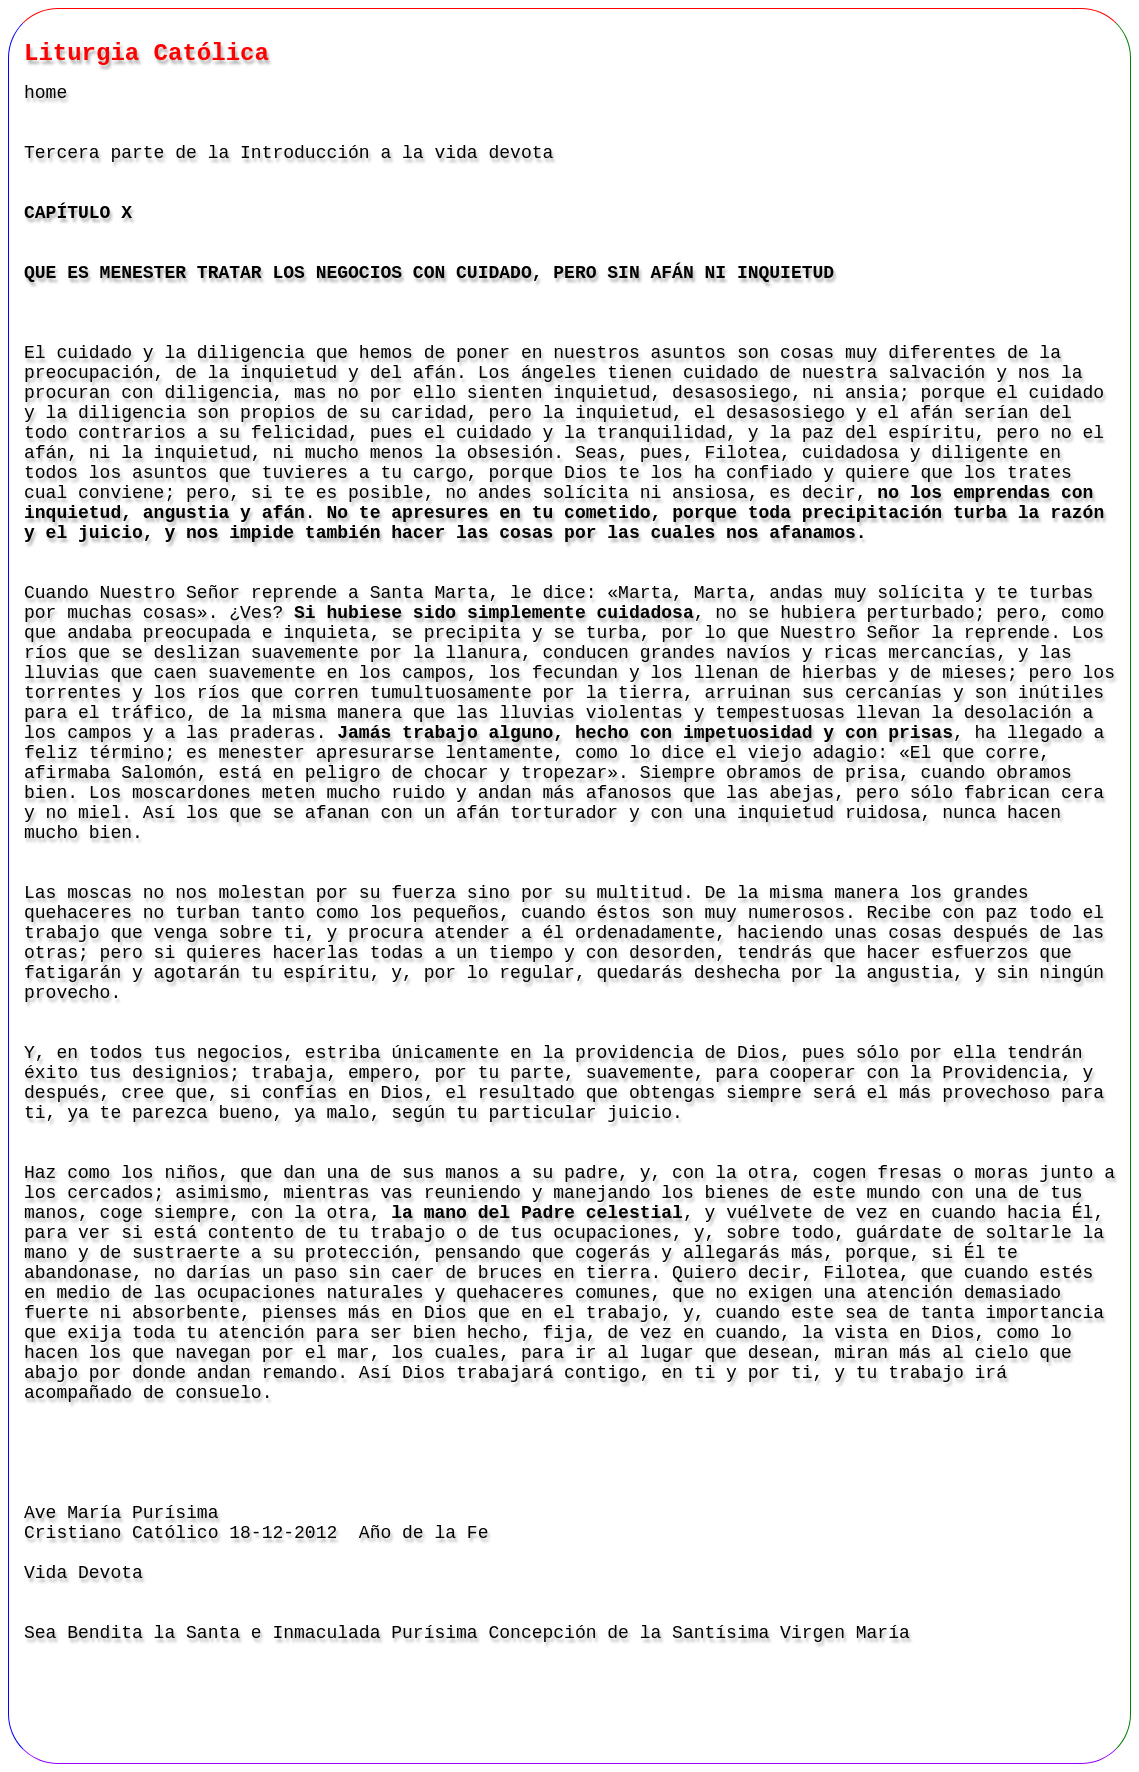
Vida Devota (83, 1573)
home (45, 93)
